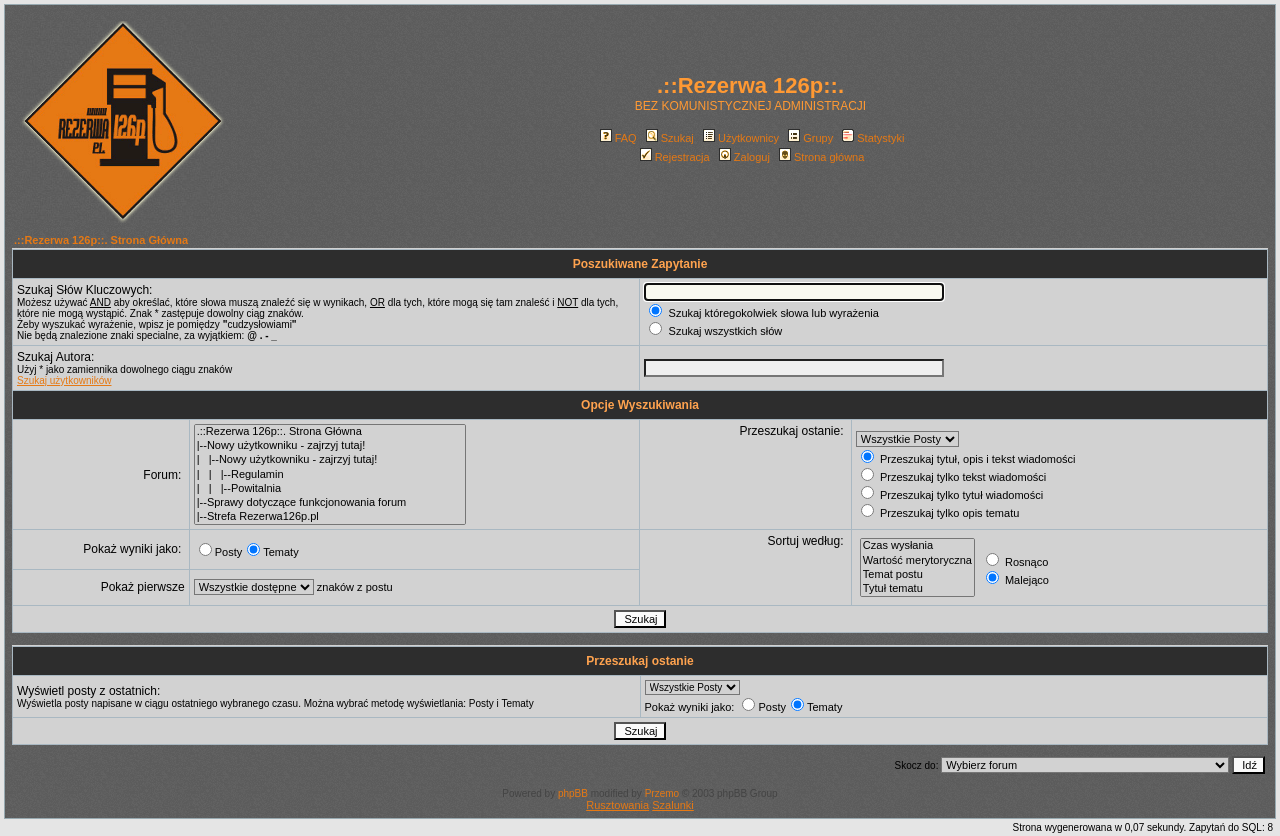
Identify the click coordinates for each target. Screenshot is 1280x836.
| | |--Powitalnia (330, 489)
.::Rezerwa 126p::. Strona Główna (101, 240)
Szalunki (673, 805)
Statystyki (873, 138)
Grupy (810, 138)
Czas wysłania (917, 546)
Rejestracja (675, 157)
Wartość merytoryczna (917, 561)
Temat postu (917, 575)
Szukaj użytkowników (64, 380)
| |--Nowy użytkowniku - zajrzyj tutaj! (330, 460)
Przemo (662, 793)
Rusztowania (617, 805)
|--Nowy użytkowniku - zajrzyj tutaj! (330, 446)
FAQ (618, 138)
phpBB (573, 793)
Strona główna (821, 157)
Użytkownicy (741, 138)
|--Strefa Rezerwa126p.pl (330, 517)
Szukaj (670, 138)
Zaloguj (744, 157)
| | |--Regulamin (330, 475)
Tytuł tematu (917, 589)
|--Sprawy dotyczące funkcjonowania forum (330, 503)
